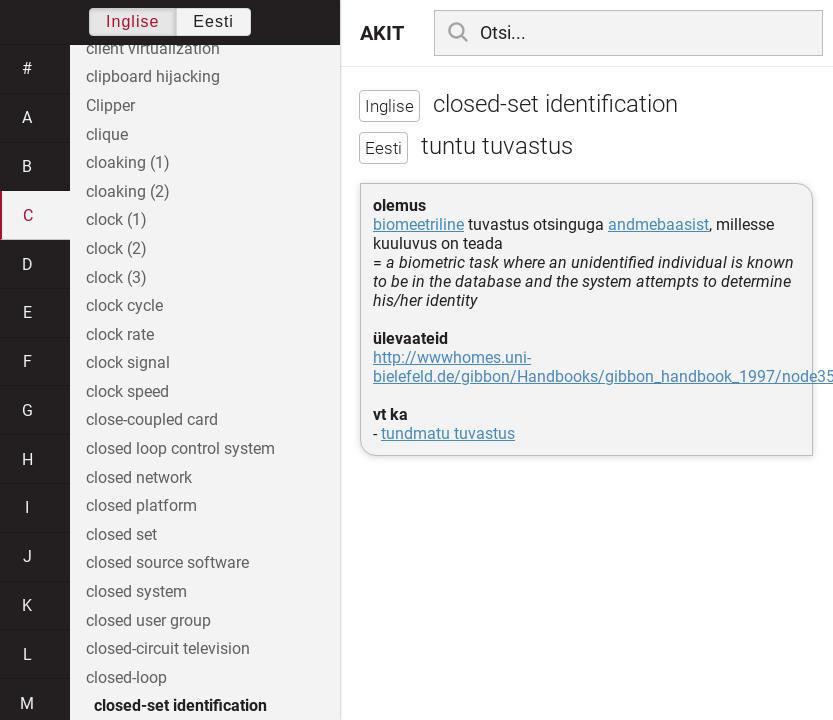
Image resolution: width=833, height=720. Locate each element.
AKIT (382, 33)
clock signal (128, 362)
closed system (136, 591)
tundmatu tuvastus (448, 433)
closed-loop (126, 677)
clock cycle (124, 305)
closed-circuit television (168, 648)
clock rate (120, 334)
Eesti (213, 21)
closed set (121, 534)
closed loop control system (180, 448)
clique (107, 134)
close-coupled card (152, 419)
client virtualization (153, 48)
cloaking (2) (128, 191)
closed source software (167, 562)
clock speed (127, 391)
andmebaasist (658, 224)
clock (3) (116, 277)
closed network (139, 477)
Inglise (132, 21)
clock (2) (116, 248)
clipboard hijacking (153, 76)
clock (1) (116, 219)
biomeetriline (418, 224)
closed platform (141, 505)
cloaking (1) (128, 162)
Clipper (110, 105)
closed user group (148, 620)
